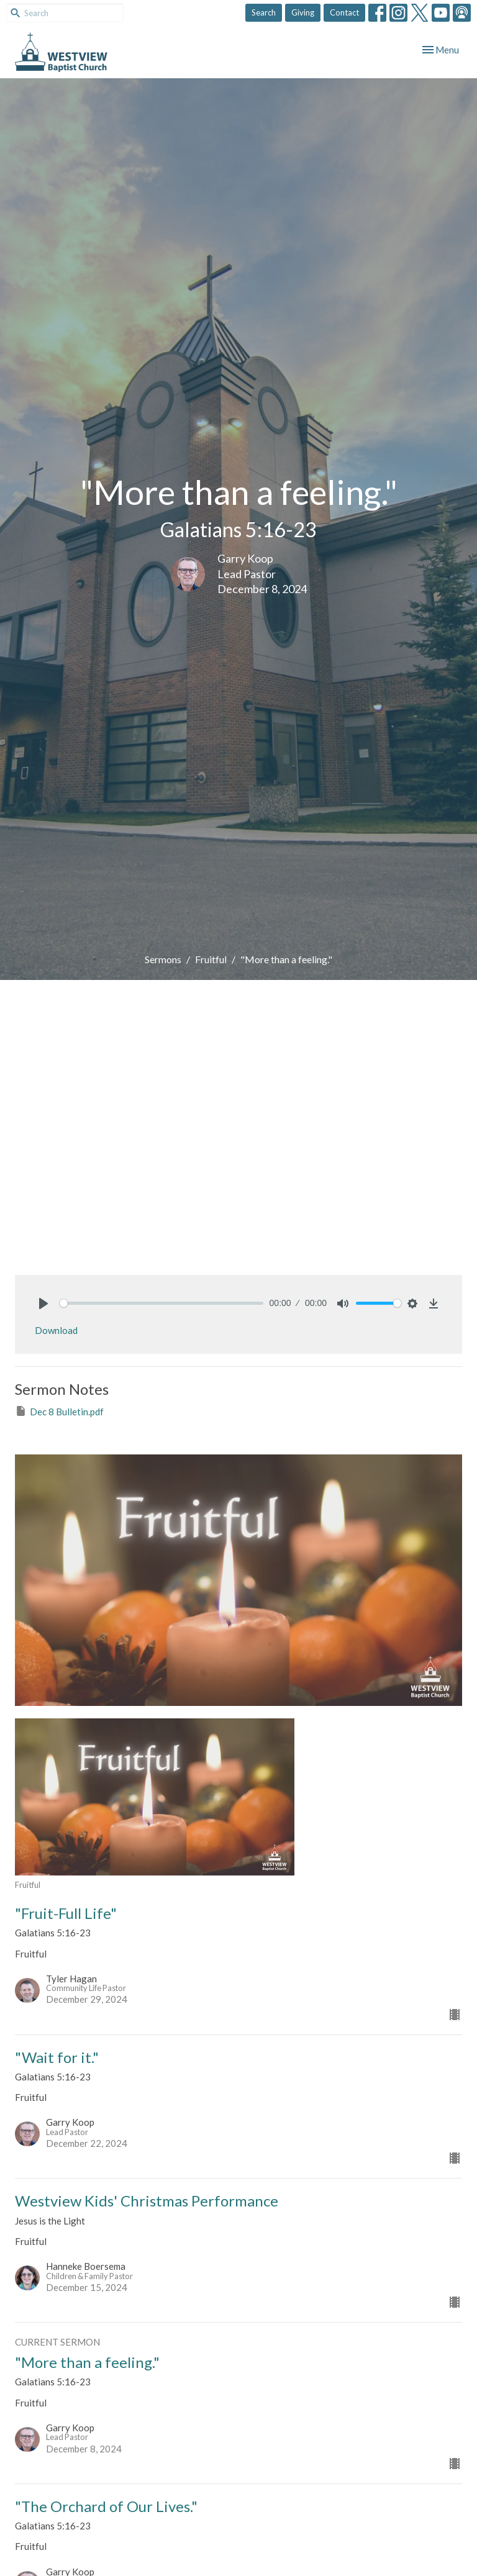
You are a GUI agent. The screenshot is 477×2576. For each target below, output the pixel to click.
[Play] (43, 1303)
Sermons (163, 959)
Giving (302, 12)
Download (56, 1330)
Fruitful (211, 959)
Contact (344, 12)
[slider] (161, 1303)
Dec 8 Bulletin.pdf (59, 1411)
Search (264, 12)
